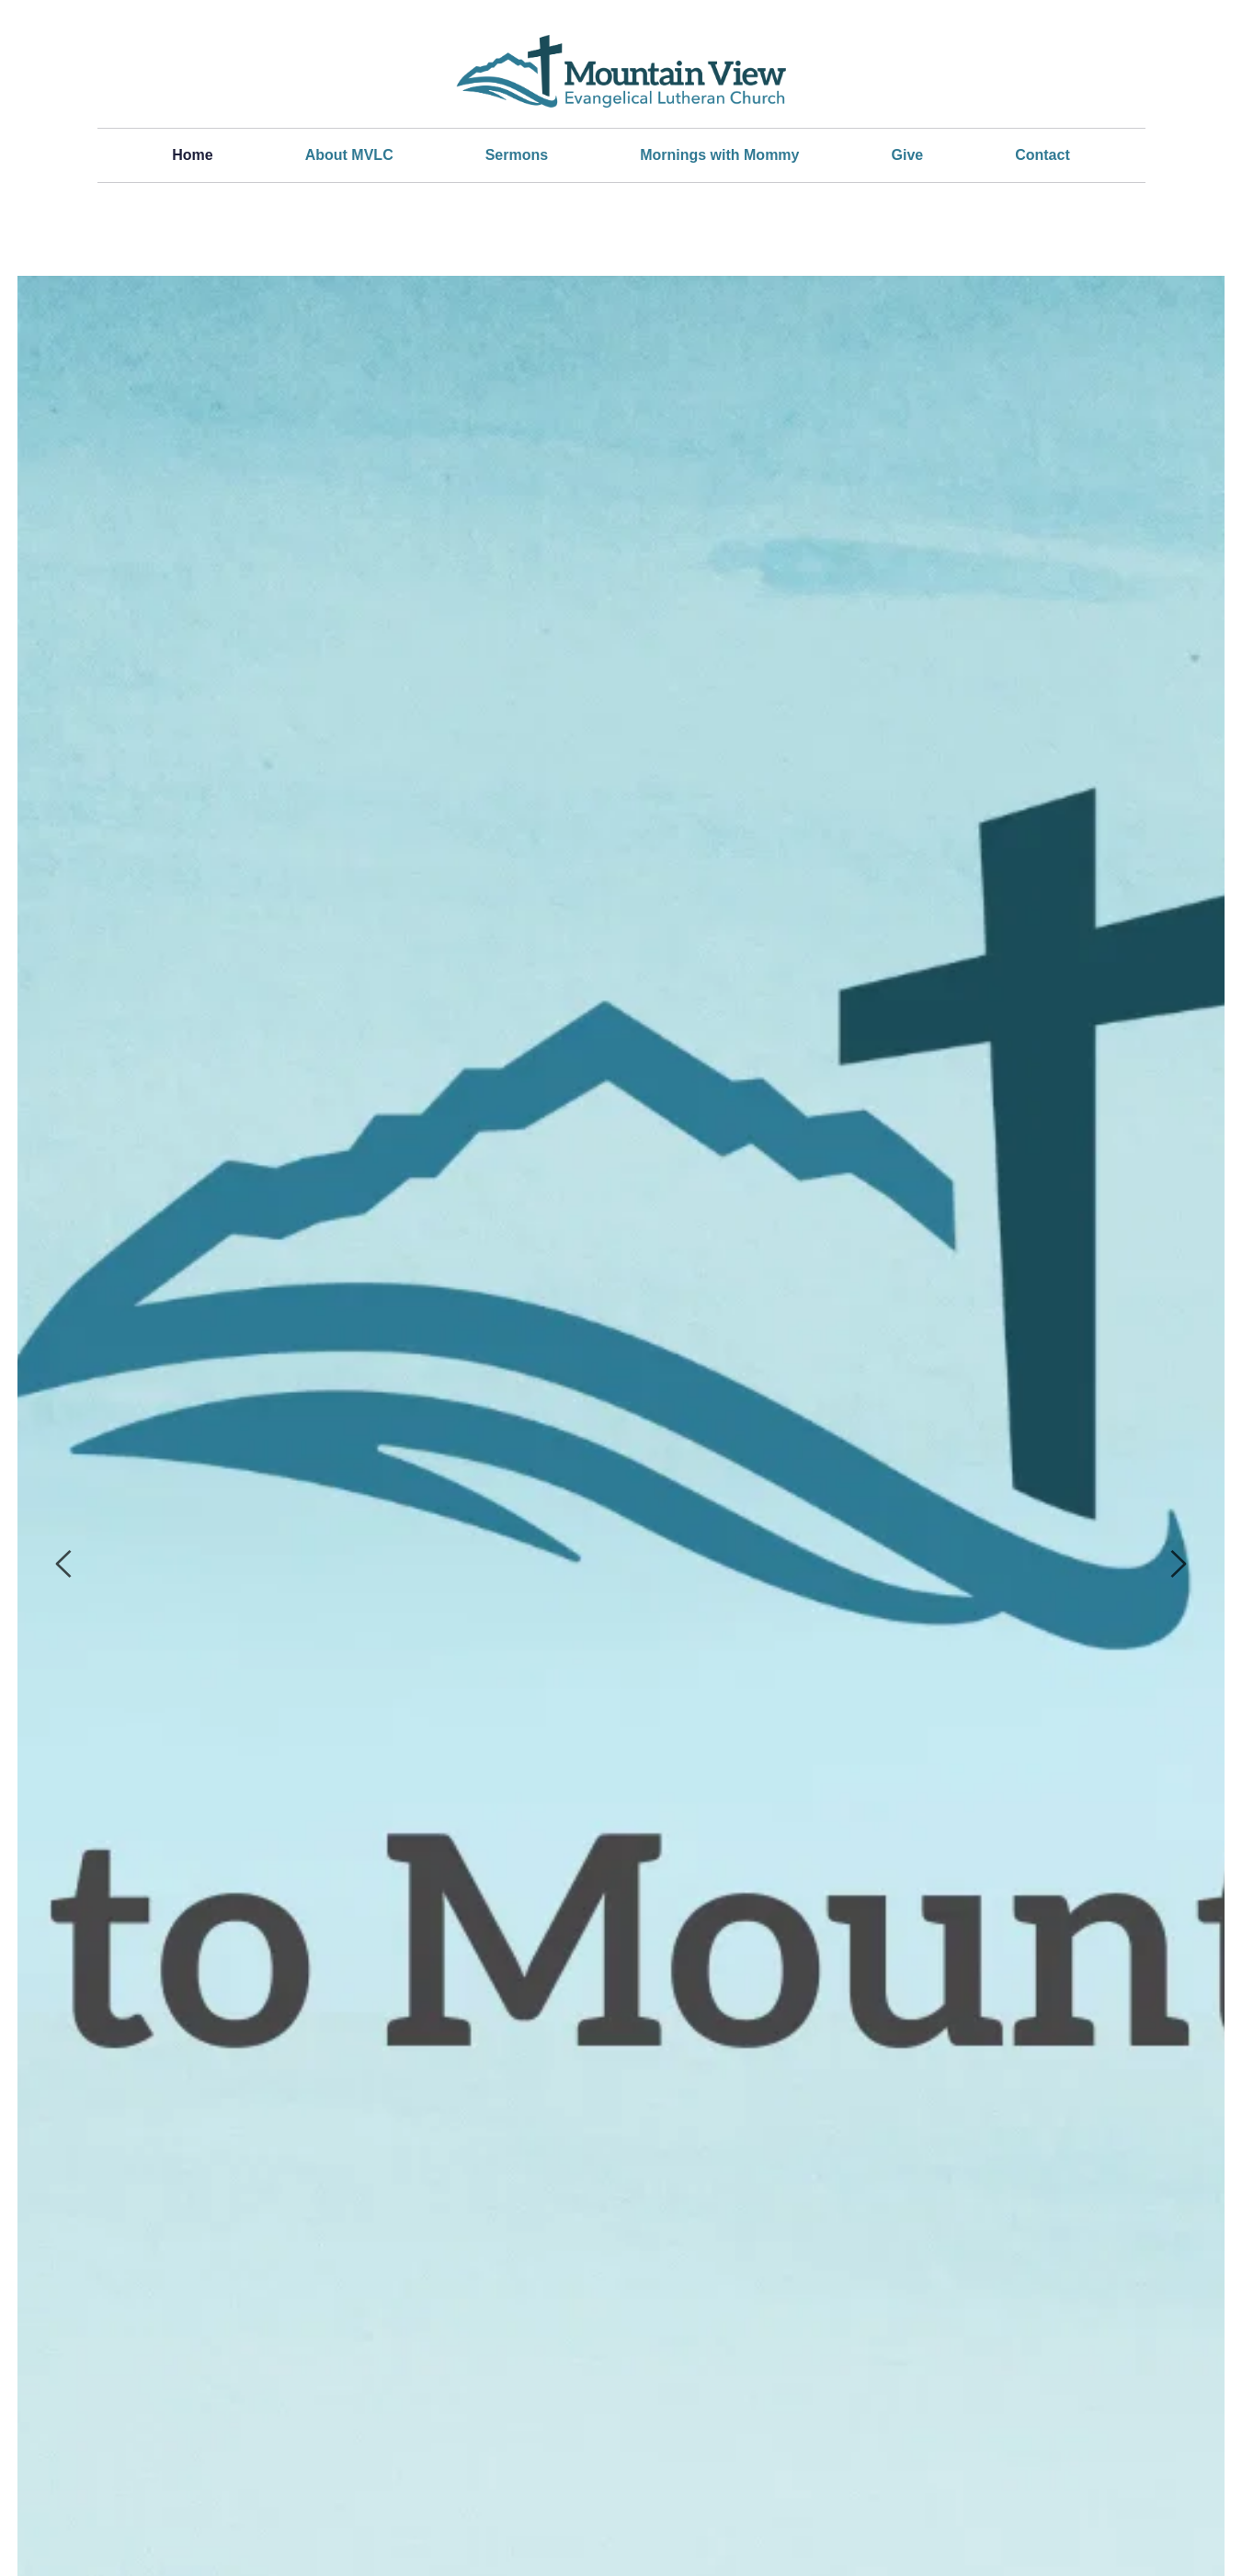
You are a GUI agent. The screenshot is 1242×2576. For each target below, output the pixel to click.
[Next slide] (1177, 1564)
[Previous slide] (64, 1564)
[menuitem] (192, 155)
